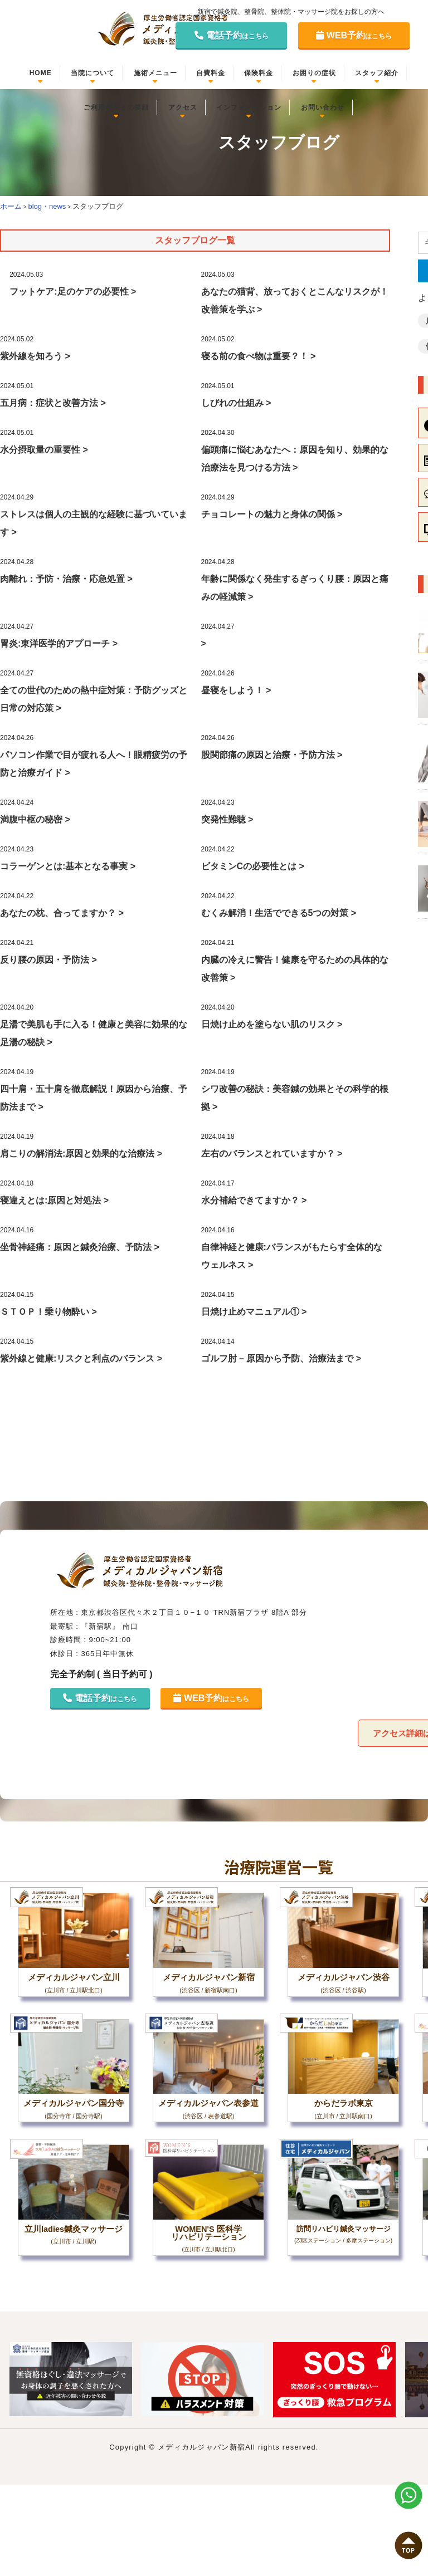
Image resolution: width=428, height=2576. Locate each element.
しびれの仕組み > (236, 403)
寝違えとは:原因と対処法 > (54, 1200)
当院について (92, 73)
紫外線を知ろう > (35, 356)
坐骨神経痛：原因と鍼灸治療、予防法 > (79, 1247)
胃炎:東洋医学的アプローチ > (59, 643)
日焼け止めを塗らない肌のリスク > (272, 1024)
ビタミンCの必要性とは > (252, 866)
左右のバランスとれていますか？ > (272, 1153)
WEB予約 (354, 35)
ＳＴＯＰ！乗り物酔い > (48, 1311)
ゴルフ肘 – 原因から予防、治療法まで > (281, 1358)
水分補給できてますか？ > (254, 1200)
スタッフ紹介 (376, 73)
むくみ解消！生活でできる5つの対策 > (279, 913)
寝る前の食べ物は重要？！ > (258, 356)
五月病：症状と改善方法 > (53, 403)
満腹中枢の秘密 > (35, 819)
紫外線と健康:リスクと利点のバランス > (81, 1358)
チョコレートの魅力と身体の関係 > (272, 514)
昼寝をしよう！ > (236, 690)
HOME (41, 73)
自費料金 (210, 73)
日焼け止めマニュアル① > (254, 1311)
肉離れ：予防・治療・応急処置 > (66, 579)
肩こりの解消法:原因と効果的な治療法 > (81, 1153)
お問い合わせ (322, 107)
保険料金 (258, 73)
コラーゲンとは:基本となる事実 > (67, 866)
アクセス (182, 107)
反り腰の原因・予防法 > (48, 959)
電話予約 (231, 35)
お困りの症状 (314, 73)
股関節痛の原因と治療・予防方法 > (272, 755)
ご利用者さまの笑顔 (116, 107)
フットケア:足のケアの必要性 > (72, 291)
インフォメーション (248, 107)
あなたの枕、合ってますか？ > (62, 913)
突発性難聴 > (227, 819)
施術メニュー (155, 73)
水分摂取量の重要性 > (44, 449)
